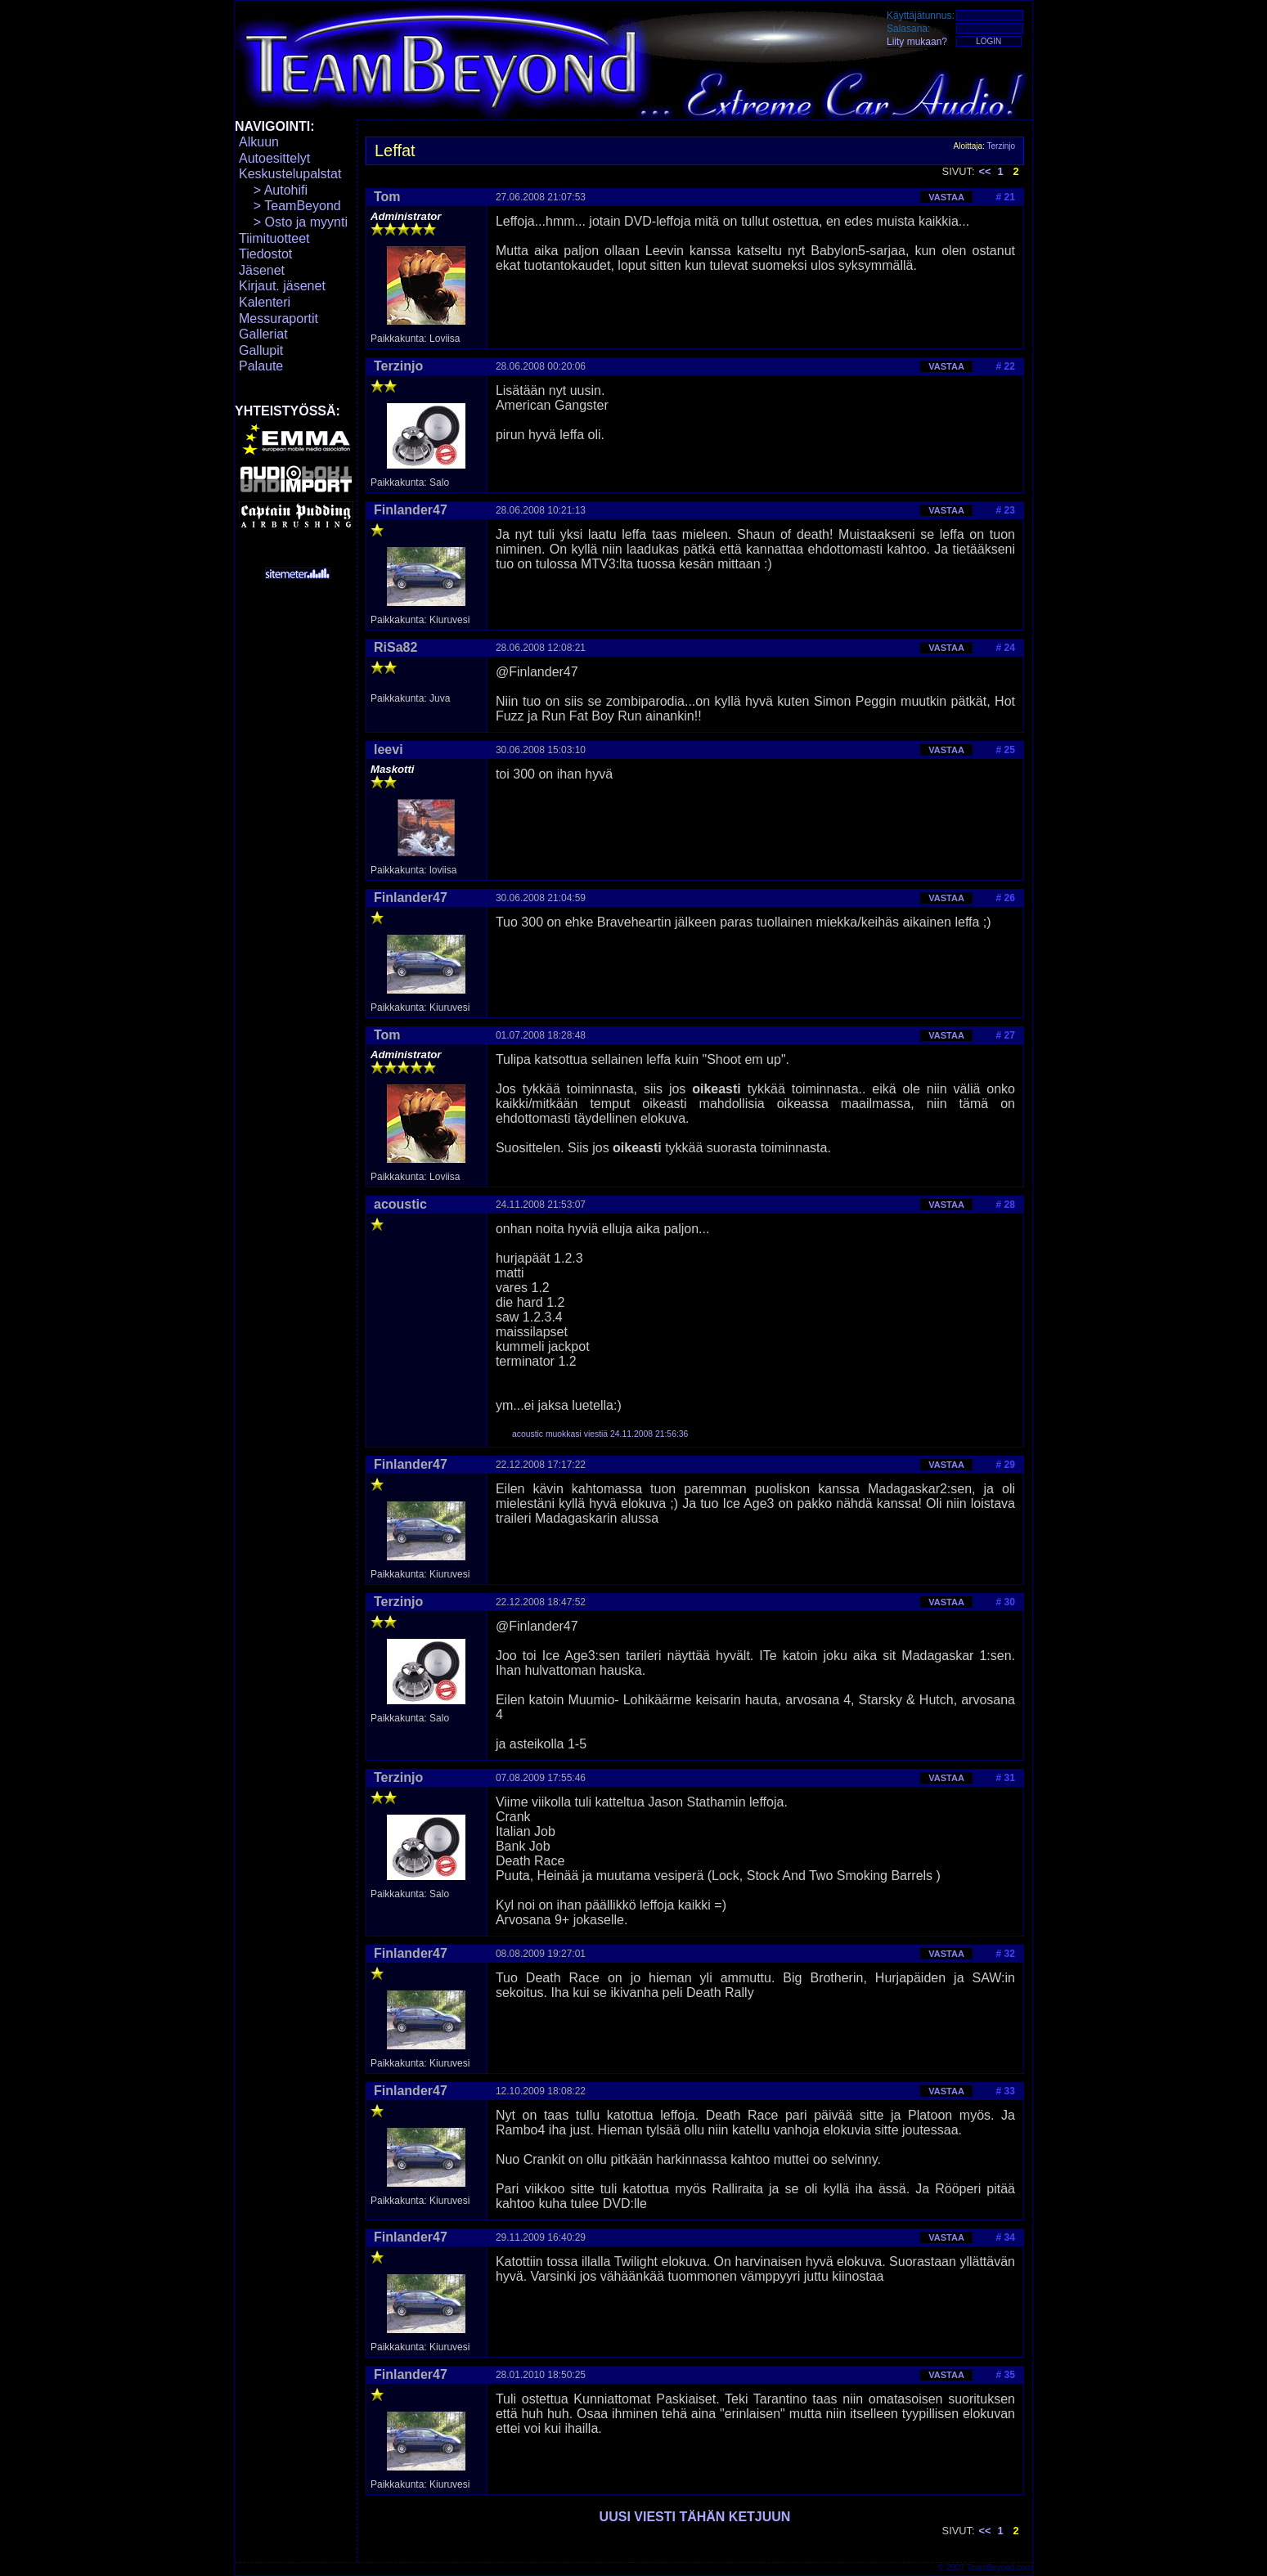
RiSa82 (395, 647)
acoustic (400, 1204)
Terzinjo (1001, 145)
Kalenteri (264, 302)
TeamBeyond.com (999, 2567)
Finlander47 (410, 510)
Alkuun (259, 142)
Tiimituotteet (274, 238)
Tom (387, 197)
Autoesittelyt (274, 158)
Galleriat (263, 334)
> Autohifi (273, 190)
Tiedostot (265, 254)
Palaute (261, 366)
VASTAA (946, 197)
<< (985, 171)
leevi (388, 749)
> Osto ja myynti (293, 222)
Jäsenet (262, 270)
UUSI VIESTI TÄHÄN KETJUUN (695, 2517)
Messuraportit (278, 318)
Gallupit (261, 350)
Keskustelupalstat (290, 174)
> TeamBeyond (290, 206)
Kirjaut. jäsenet (282, 286)
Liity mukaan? (917, 41)
